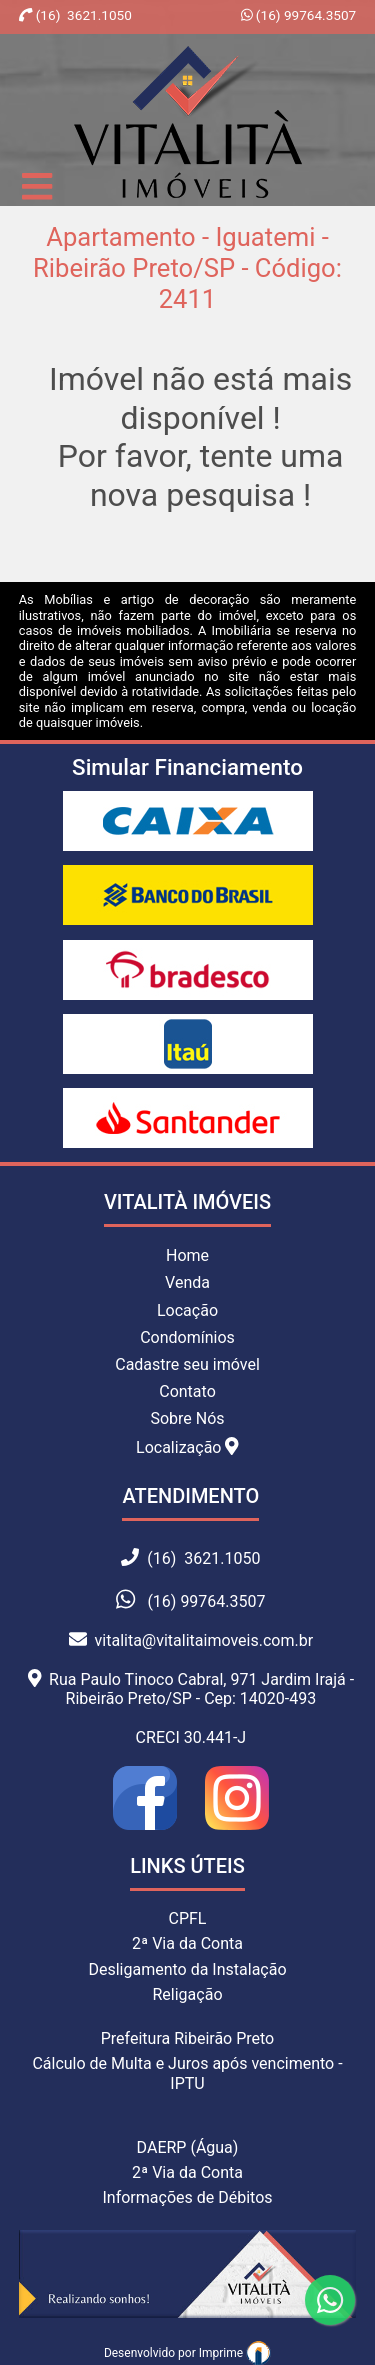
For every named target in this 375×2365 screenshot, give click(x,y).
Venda (187, 1282)
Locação (187, 1310)
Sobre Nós (187, 1418)
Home (187, 1255)
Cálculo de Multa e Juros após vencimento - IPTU (187, 2073)
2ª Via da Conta (187, 1943)
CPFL (188, 1918)
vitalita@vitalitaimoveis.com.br (191, 1640)
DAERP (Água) (188, 2147)
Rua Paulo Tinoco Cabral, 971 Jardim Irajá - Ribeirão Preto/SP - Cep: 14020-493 (191, 1689)
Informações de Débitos (187, 2197)
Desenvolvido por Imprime (187, 2353)
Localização (187, 1447)
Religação (187, 1994)
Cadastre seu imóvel (187, 1364)
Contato (187, 1391)
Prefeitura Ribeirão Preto (188, 2038)
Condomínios (187, 1337)
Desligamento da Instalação (187, 1969)
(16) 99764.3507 (304, 15)
